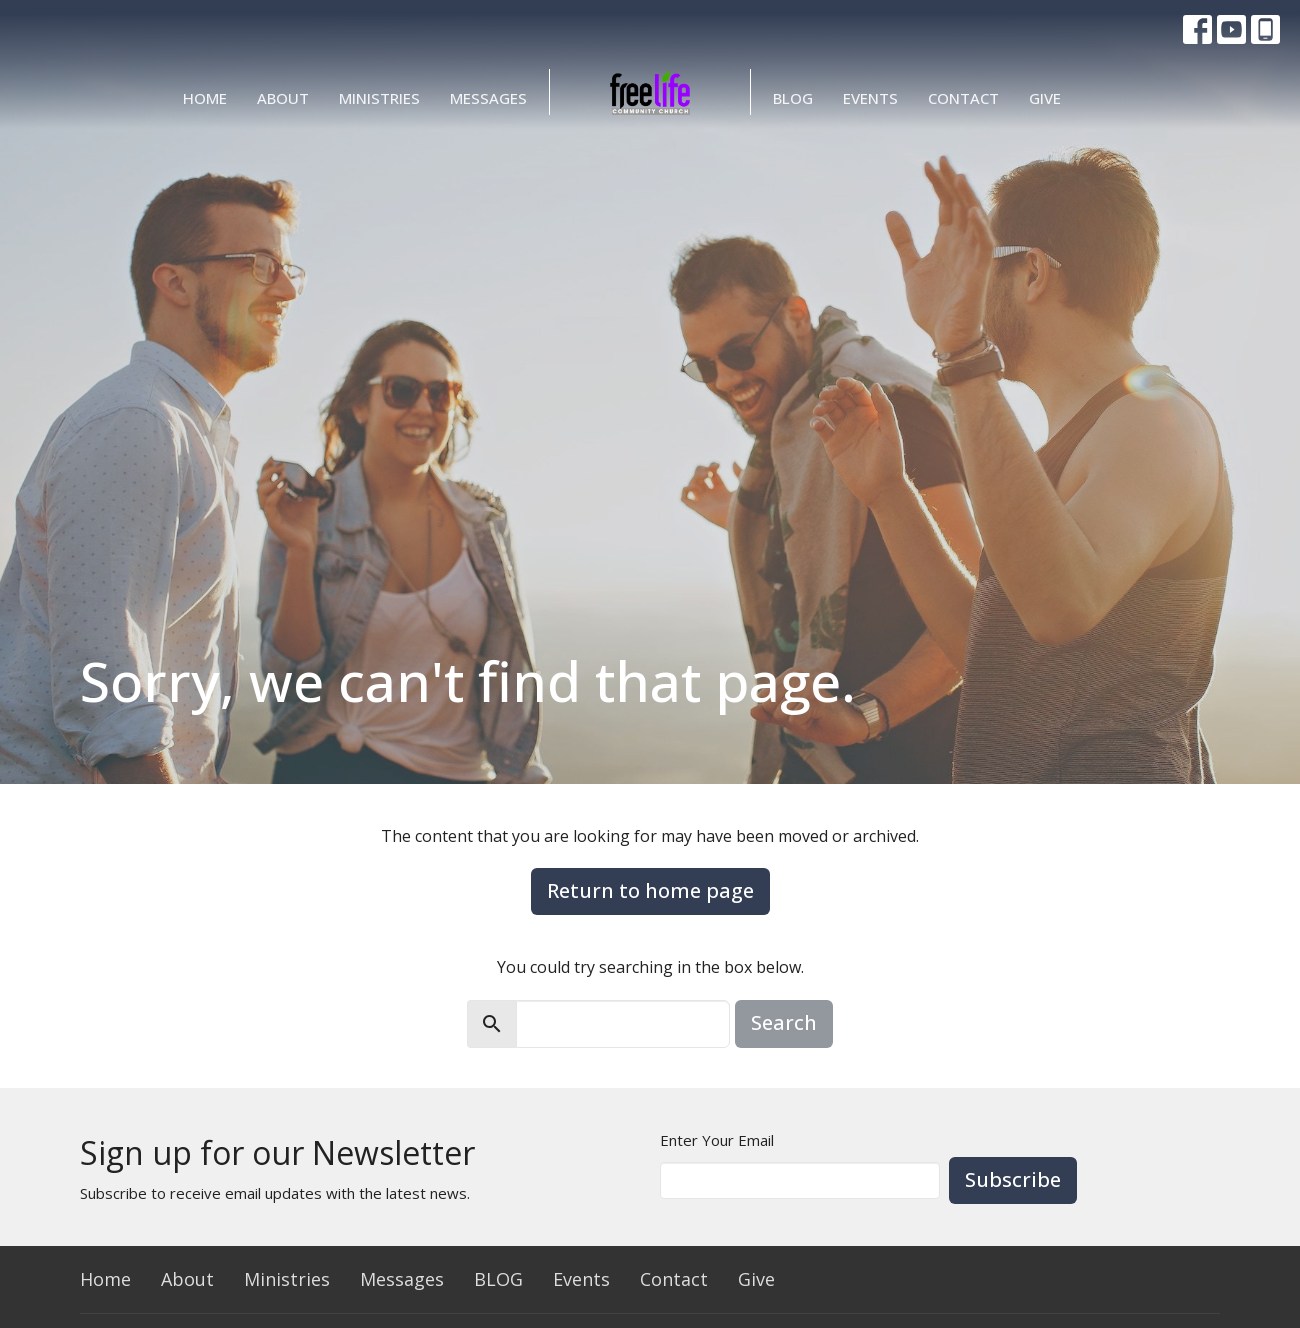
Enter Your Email (717, 1140)
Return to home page (650, 890)
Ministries (379, 98)
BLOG (793, 98)
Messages (488, 98)
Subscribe (1013, 1179)
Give (1045, 98)
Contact (963, 98)
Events (870, 98)
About (283, 98)
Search (784, 1022)
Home (205, 98)
